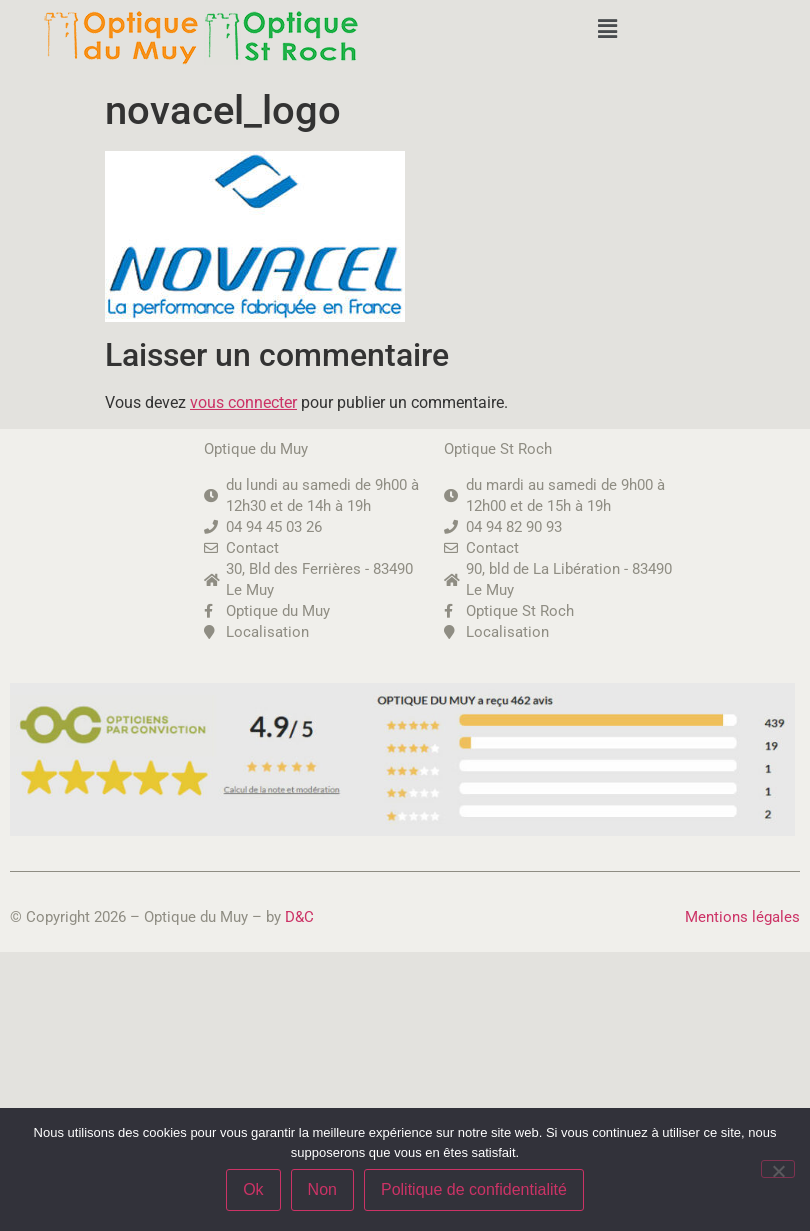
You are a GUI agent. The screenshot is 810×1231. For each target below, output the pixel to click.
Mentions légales (742, 917)
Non (322, 1189)
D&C (299, 917)
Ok (253, 1189)
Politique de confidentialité (474, 1189)
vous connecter (243, 402)
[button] (607, 29)
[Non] (778, 1169)
